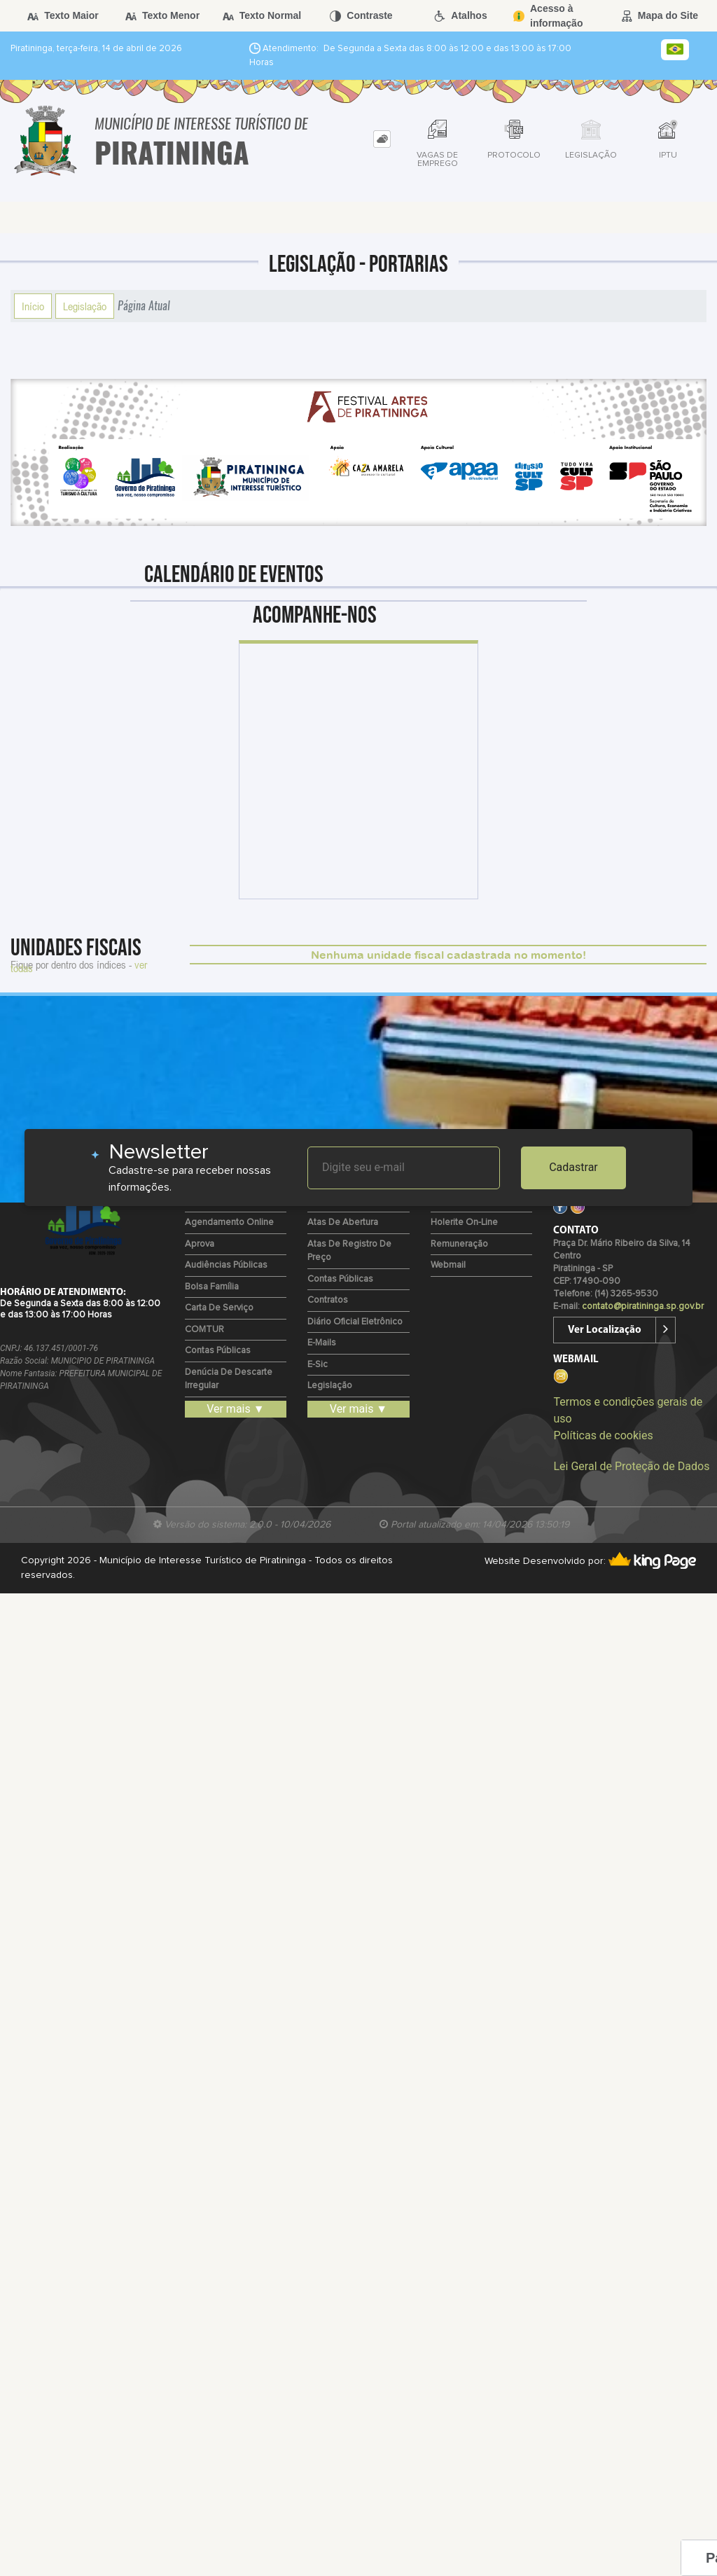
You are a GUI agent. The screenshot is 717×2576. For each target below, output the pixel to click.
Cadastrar (573, 1167)
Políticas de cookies (603, 1435)
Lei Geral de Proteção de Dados (631, 1466)
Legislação (84, 306)
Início (33, 306)
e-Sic (317, 1364)
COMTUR (204, 1329)
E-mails (321, 1343)
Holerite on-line (464, 1222)
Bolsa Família (212, 1287)
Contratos (327, 1300)
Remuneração (459, 1244)
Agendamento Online (229, 1222)
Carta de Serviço (219, 1308)
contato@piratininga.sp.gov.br (643, 1306)
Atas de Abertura (342, 1222)
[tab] (382, 139)
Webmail (448, 1265)
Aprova (199, 1244)
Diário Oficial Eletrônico (355, 1322)
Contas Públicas (218, 1350)
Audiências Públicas (226, 1265)
